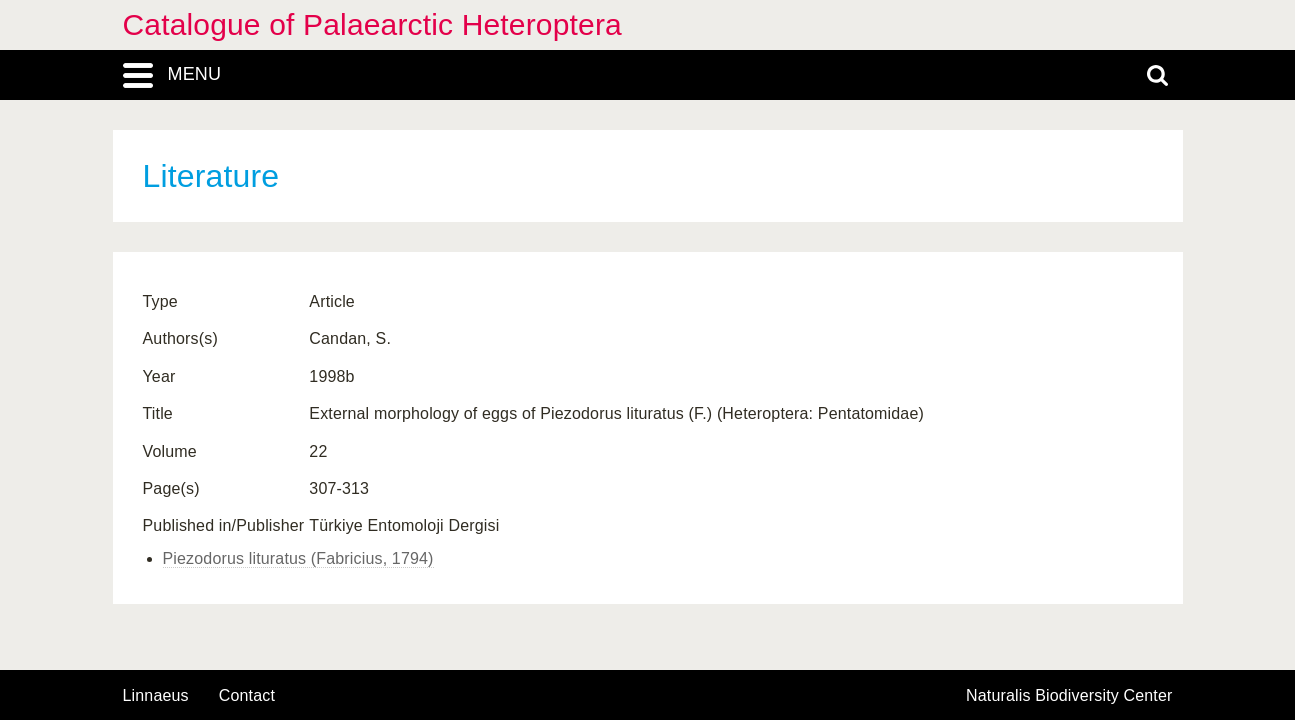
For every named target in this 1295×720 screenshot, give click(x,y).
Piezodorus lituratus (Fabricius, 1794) (298, 558)
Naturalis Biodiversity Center (1069, 696)
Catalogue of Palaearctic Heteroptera (372, 24)
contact (247, 695)
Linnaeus (156, 696)
